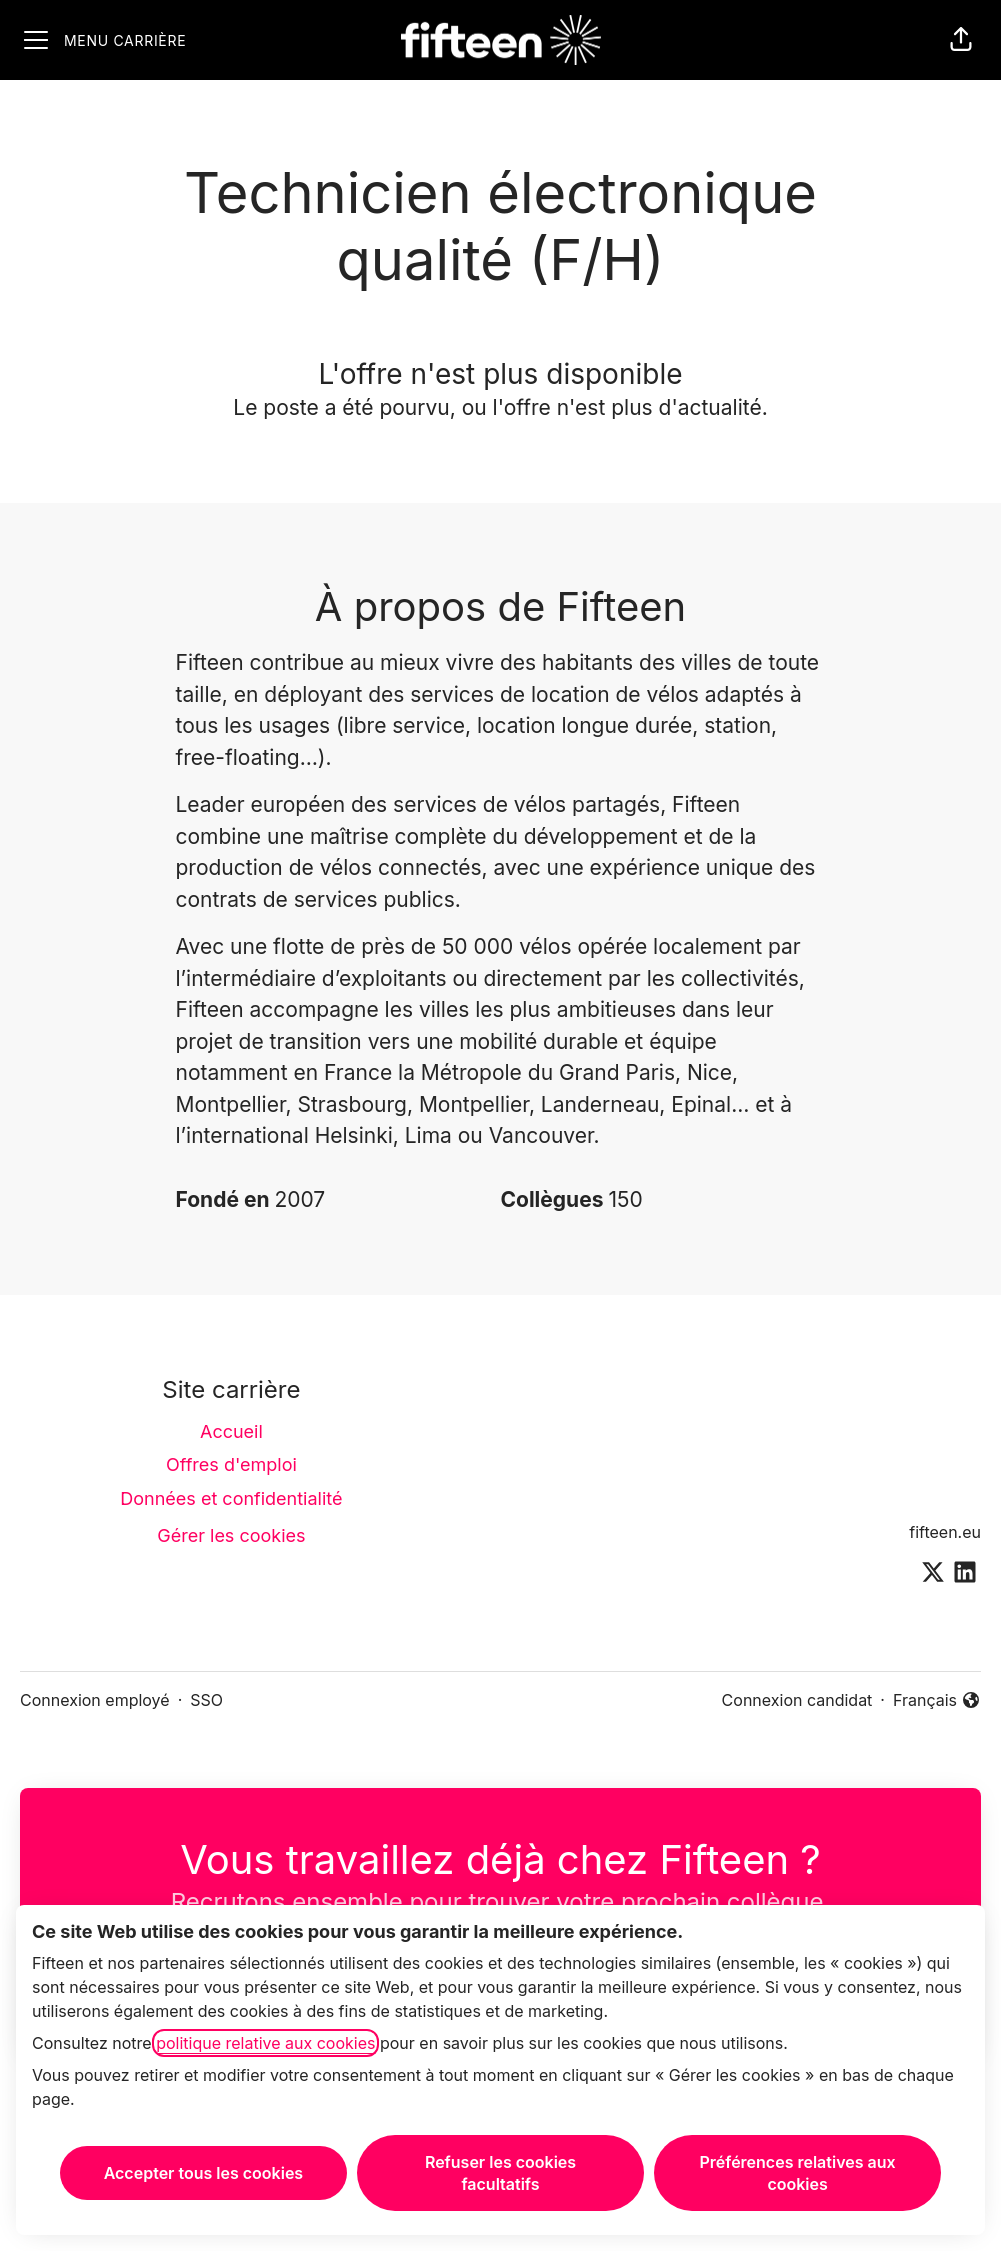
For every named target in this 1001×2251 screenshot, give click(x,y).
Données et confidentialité (231, 1498)
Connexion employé (95, 1700)
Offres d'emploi (231, 1464)
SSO (206, 1700)
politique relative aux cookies (265, 2043)
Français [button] (937, 1701)
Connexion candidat (797, 1700)
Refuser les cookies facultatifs (500, 2173)
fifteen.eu (945, 1532)
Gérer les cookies (231, 1535)
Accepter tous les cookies (204, 2173)
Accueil (231, 1431)
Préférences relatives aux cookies (798, 2173)
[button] (961, 40)
